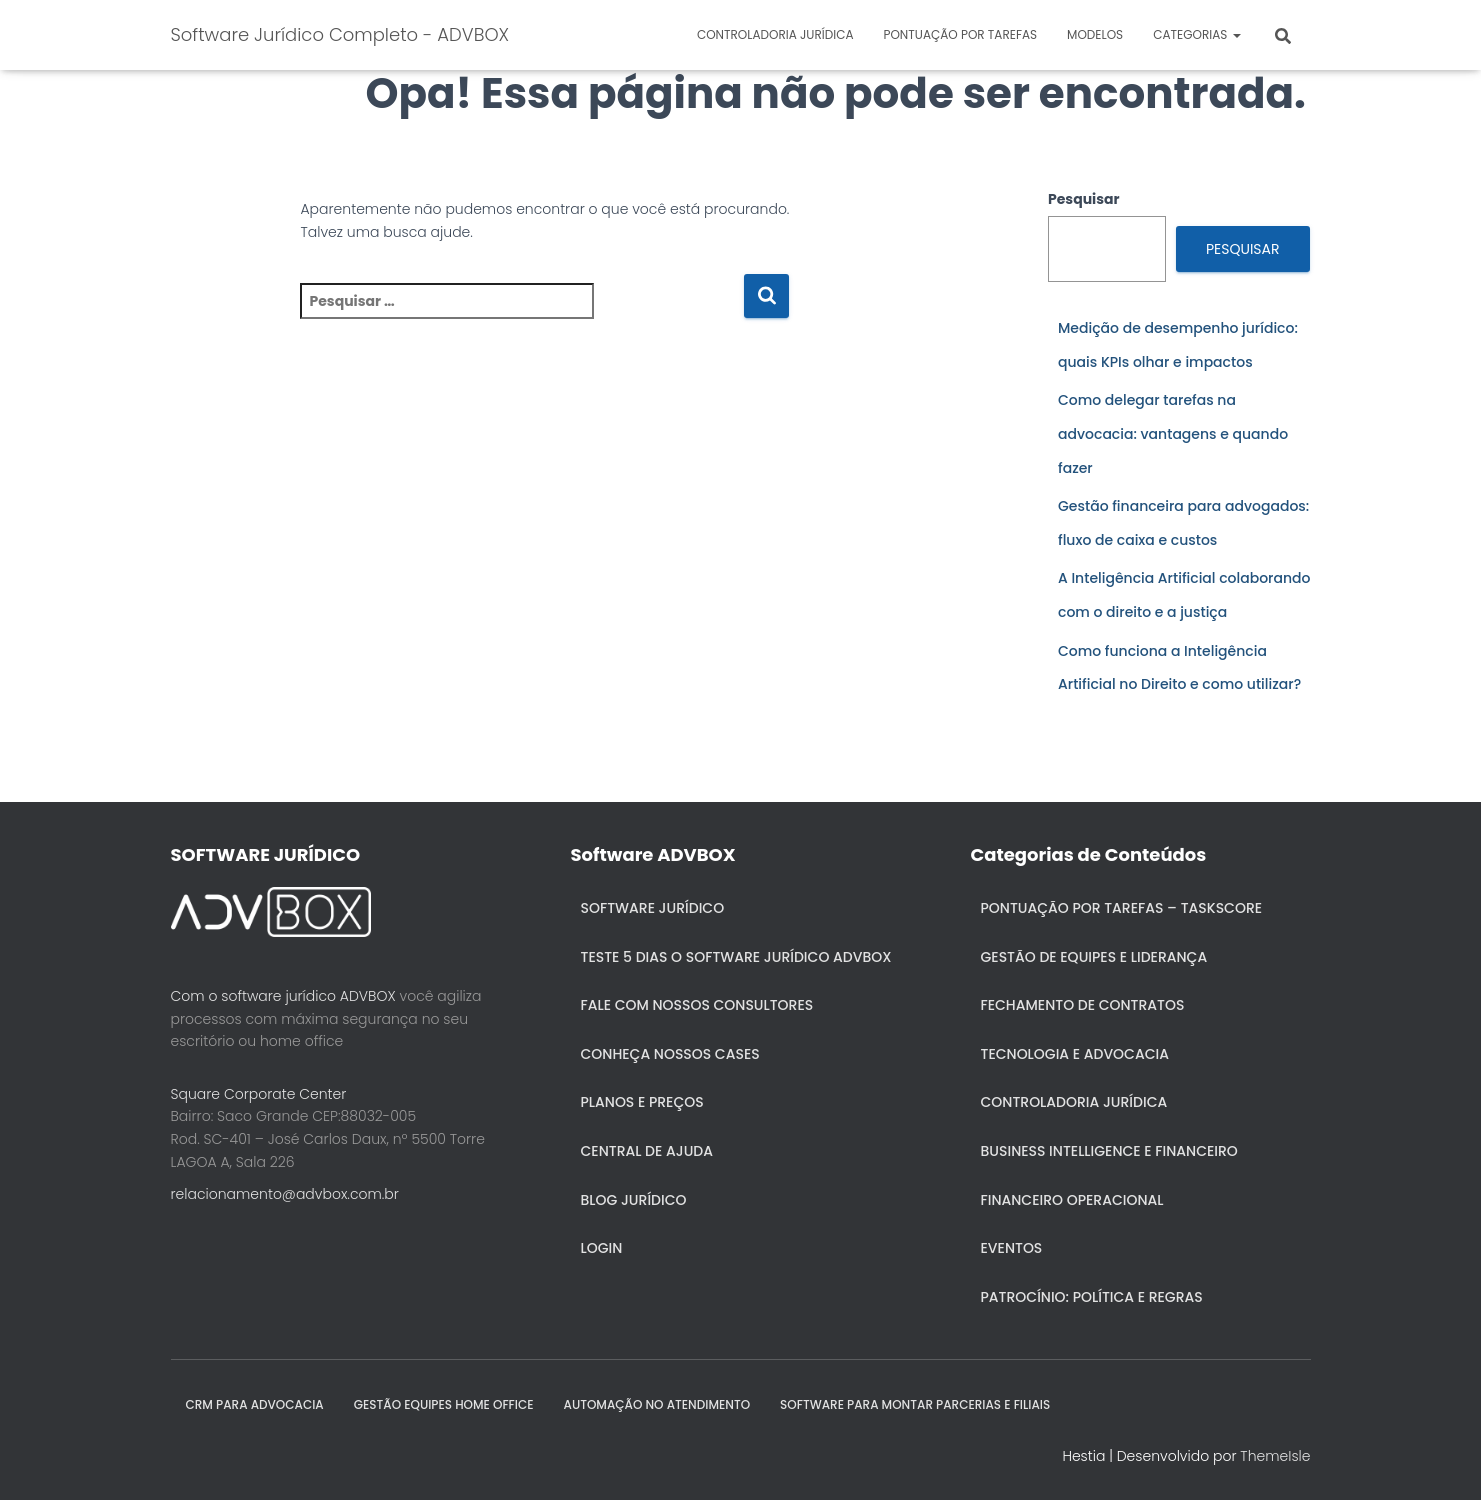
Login (602, 1248)
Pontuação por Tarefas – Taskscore (1122, 908)
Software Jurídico (653, 908)
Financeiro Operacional (1072, 1200)
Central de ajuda (647, 1151)
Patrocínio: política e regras (1092, 1297)
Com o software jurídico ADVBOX (283, 996)
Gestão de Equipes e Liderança (1094, 957)
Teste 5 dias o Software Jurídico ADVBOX (736, 957)
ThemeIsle (1275, 1456)
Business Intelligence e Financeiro (1109, 1151)
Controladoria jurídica (775, 34)
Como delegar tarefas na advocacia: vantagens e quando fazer (1173, 433)
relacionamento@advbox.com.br (285, 1194)
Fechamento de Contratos (1083, 1005)
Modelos (1095, 34)
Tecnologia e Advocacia (1075, 1054)
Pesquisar (1084, 199)
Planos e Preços (642, 1102)
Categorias (1196, 34)
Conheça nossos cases (670, 1054)
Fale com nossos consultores (697, 1005)
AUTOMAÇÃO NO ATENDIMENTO (657, 1404)
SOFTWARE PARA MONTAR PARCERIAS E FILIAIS (915, 1404)
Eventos (1012, 1248)
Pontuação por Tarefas (960, 34)
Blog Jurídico (634, 1200)
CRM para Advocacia (255, 1404)
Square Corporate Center (259, 1094)
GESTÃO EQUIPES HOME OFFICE (444, 1404)
